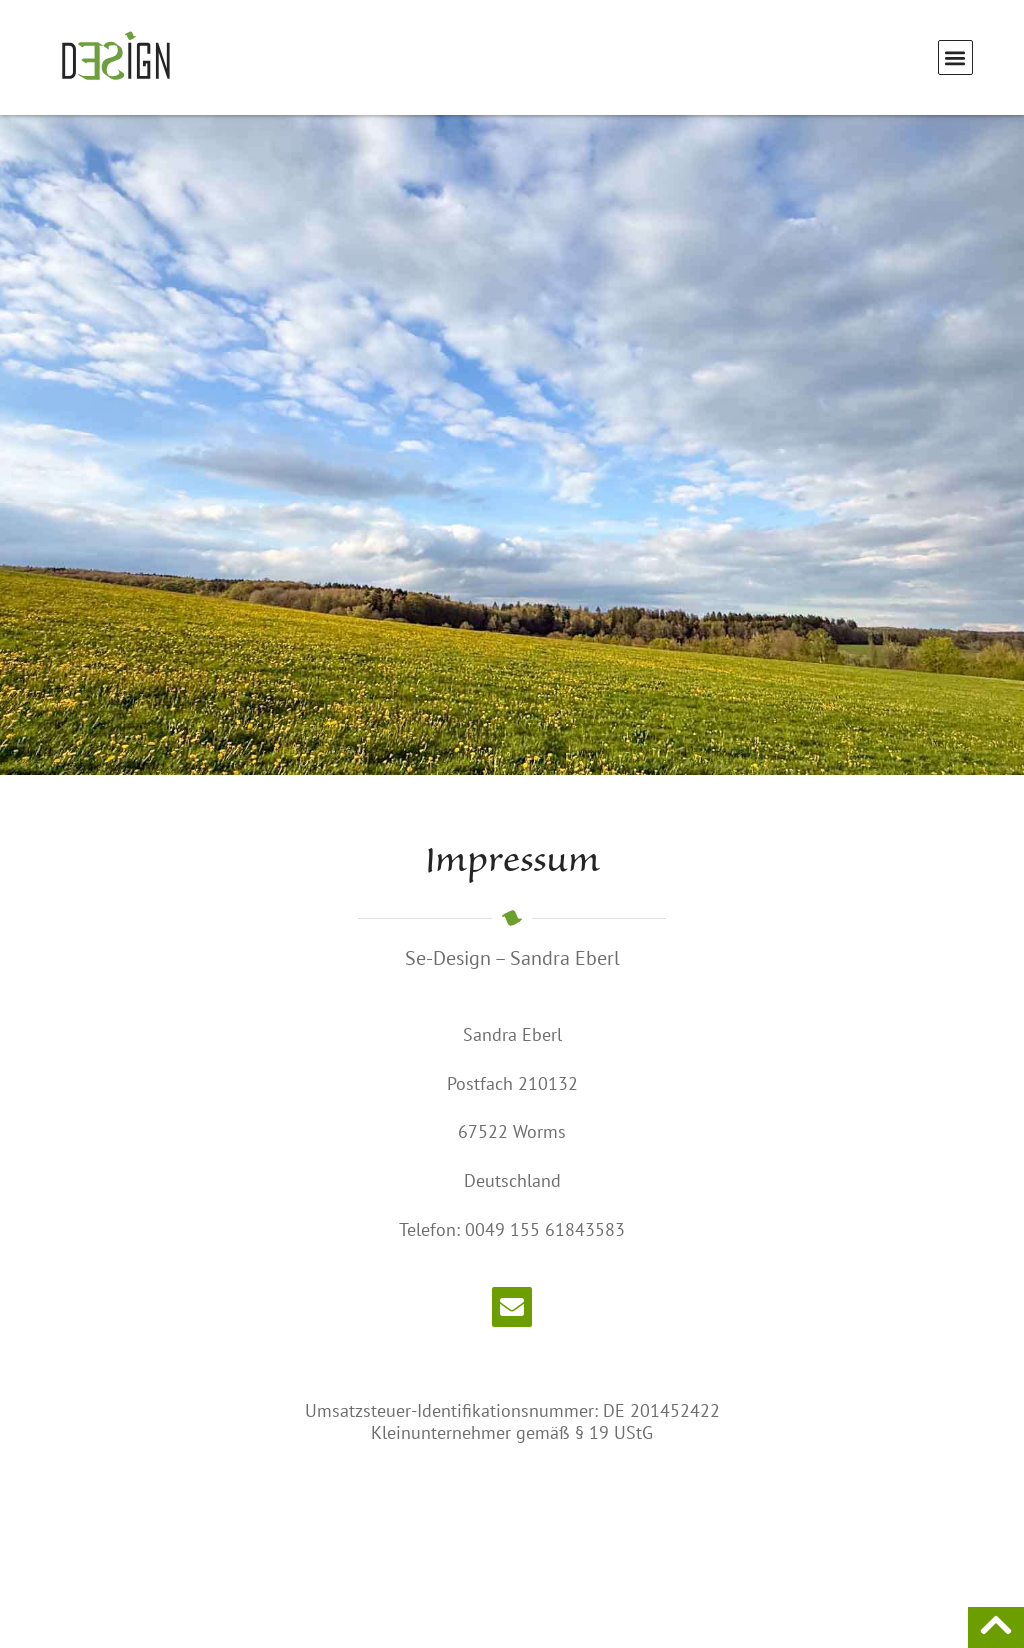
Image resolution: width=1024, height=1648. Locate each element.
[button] (955, 57)
